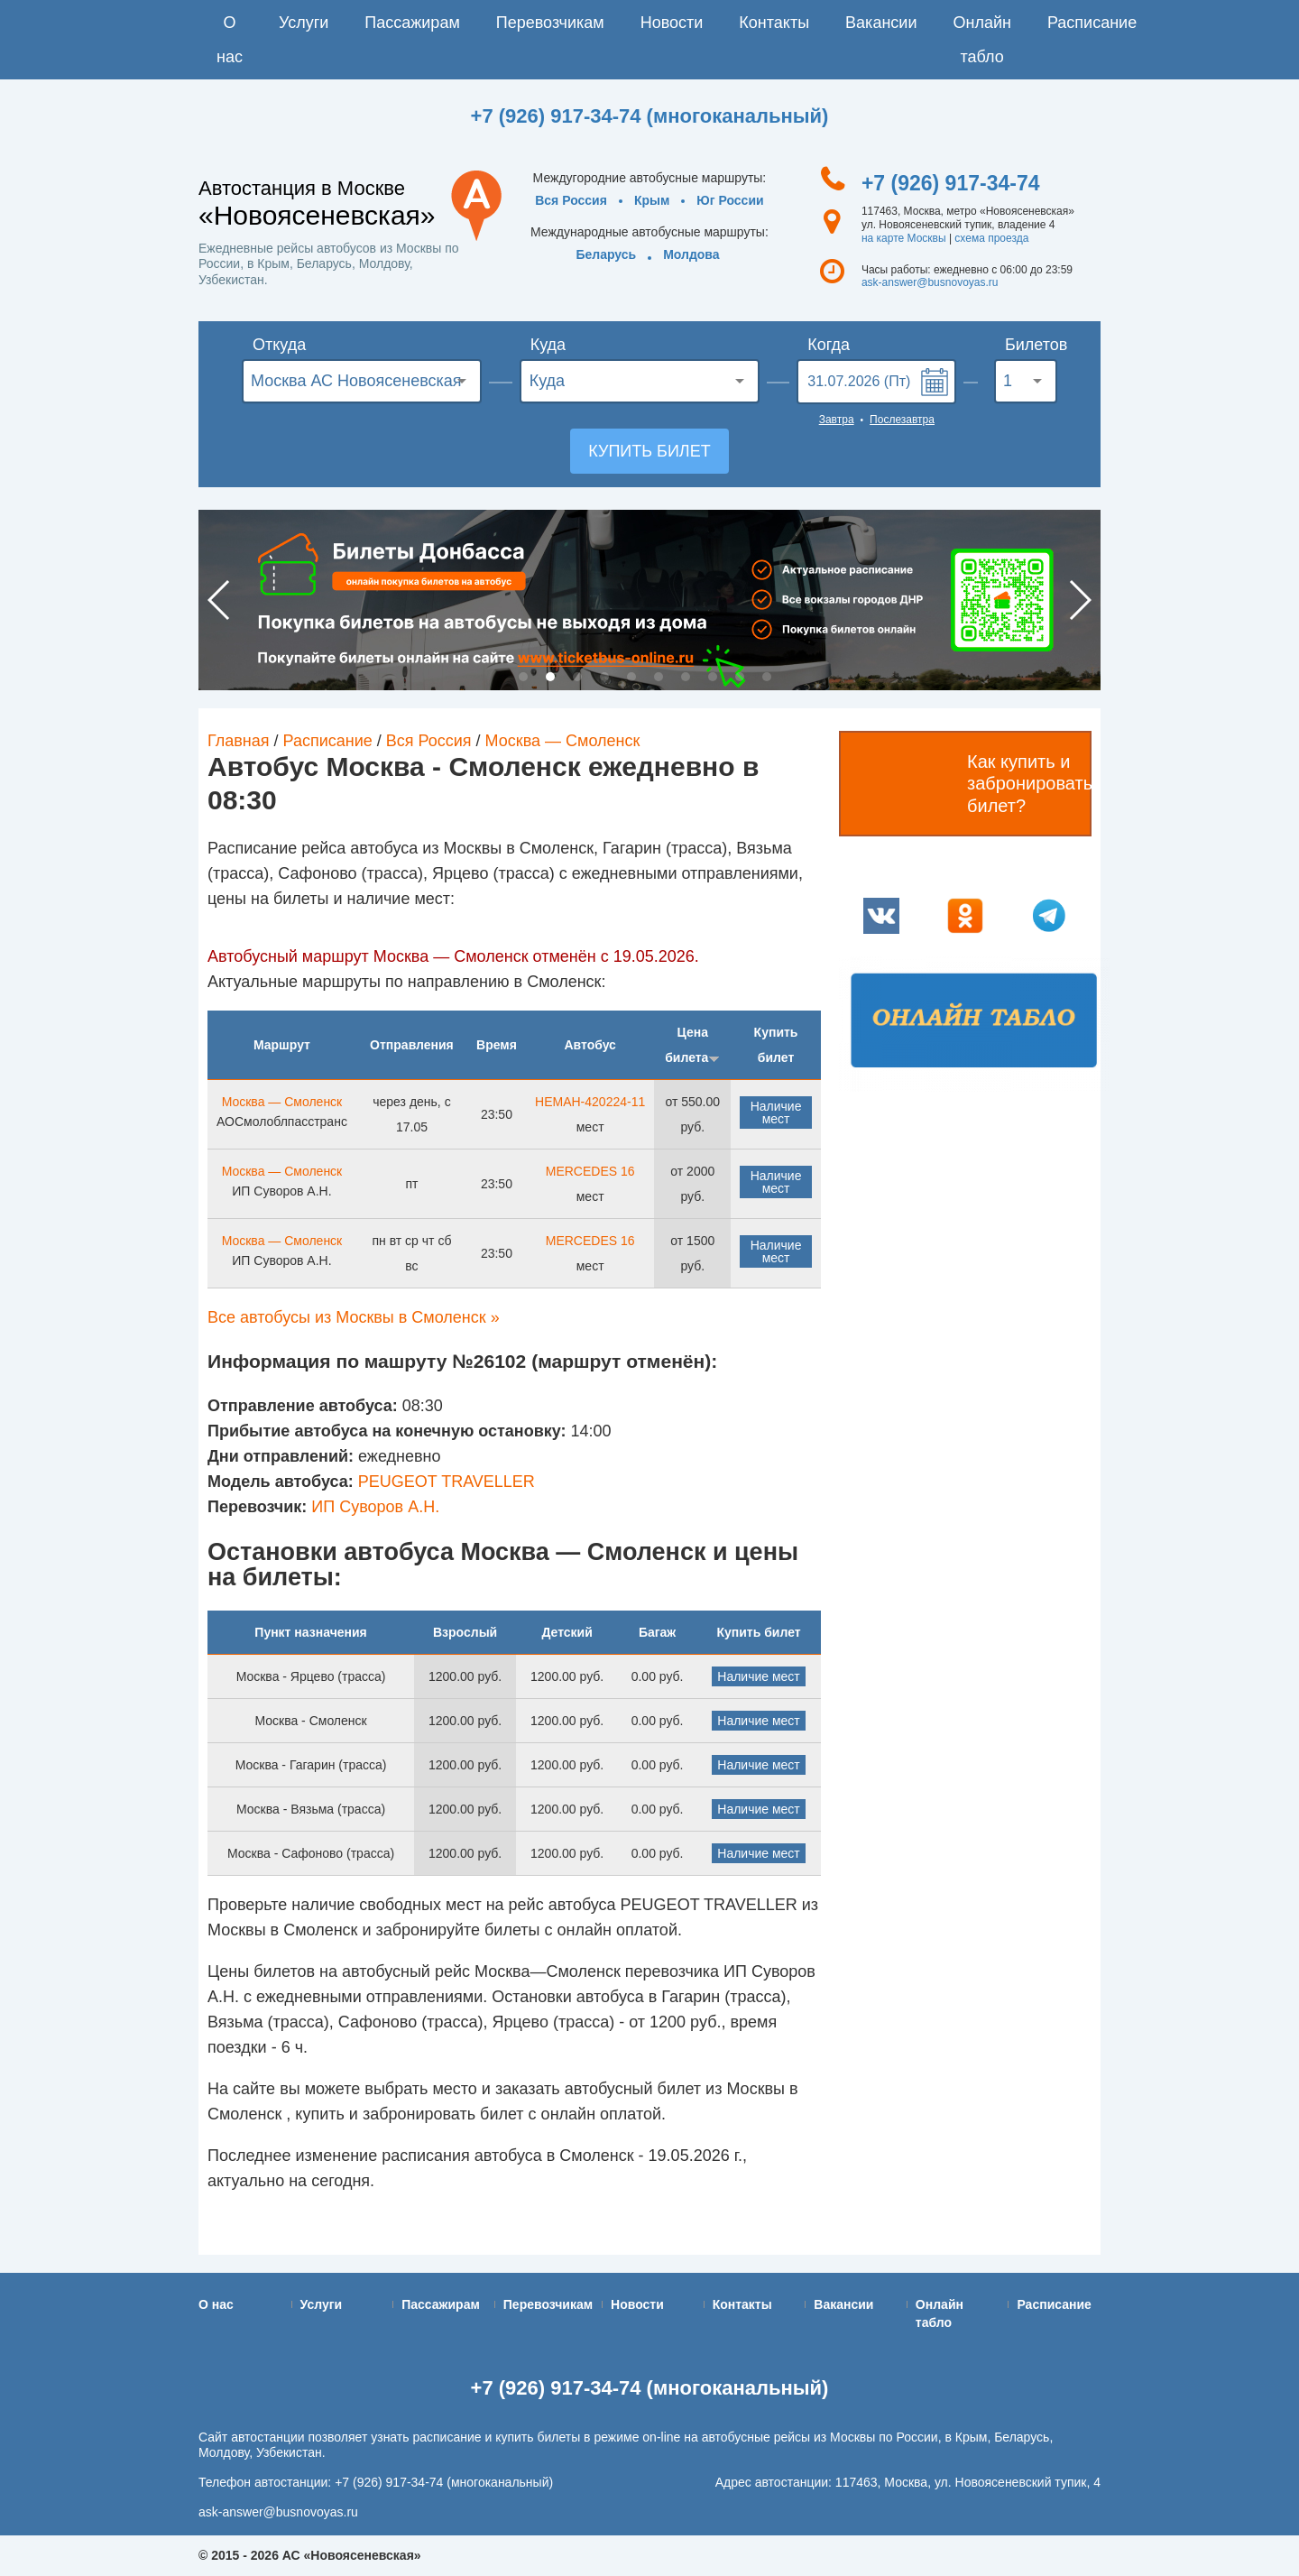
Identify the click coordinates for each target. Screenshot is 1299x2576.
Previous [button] (219, 600)
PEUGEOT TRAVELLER (446, 1482)
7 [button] (685, 676)
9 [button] (739, 676)
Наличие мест (776, 1112)
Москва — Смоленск (562, 741)
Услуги (303, 23)
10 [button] (766, 676)
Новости (672, 23)
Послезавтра (902, 419)
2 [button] (550, 676)
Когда (828, 345)
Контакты (774, 23)
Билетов (1031, 345)
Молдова (691, 254)
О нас (229, 40)
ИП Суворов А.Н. (375, 1507)
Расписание (1092, 23)
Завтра (836, 419)
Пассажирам (411, 23)
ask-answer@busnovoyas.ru (930, 282)
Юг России (729, 200)
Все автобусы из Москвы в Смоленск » (353, 1317)
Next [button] (1079, 600)
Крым (651, 200)
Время (496, 1045)
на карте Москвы (903, 238)
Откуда (279, 345)
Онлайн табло (981, 40)
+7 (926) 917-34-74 (950, 183)
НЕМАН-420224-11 (590, 1101)
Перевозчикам (550, 23)
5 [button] (631, 676)
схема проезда (991, 238)
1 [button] (523, 676)
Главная (238, 741)
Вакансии (881, 23)
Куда (548, 345)
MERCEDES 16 (590, 1171)
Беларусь (606, 254)
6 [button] (658, 676)
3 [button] (577, 676)
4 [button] (604, 676)
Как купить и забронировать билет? (1029, 784)
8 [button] (712, 676)
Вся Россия (571, 200)
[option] (649, 600)
